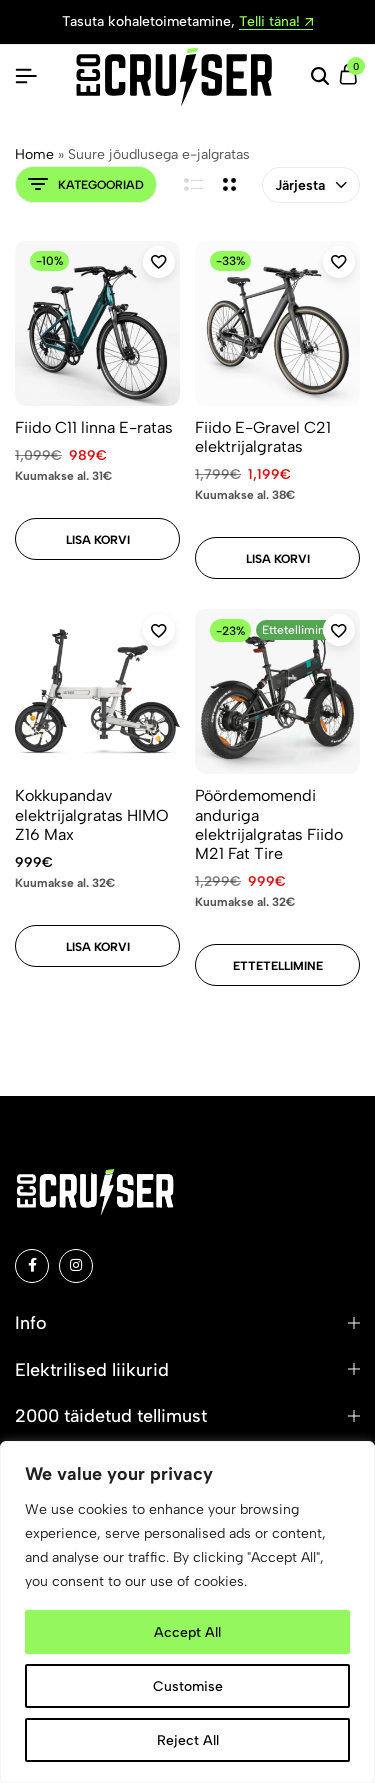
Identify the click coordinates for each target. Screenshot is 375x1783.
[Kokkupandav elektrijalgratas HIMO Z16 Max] (97, 691)
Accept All (187, 1631)
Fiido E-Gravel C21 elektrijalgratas (263, 437)
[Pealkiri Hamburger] (26, 76)
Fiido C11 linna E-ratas (94, 427)
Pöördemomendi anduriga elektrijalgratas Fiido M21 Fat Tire (269, 824)
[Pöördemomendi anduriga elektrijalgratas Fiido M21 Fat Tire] (277, 691)
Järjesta (311, 185)
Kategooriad (86, 184)
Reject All (188, 1739)
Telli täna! (276, 22)
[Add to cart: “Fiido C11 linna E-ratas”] (97, 539)
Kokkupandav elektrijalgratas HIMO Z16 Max (92, 814)
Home (34, 154)
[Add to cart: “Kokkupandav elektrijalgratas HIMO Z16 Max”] (97, 946)
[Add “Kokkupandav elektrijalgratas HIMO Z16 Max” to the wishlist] (159, 630)
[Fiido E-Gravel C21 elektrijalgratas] (277, 323)
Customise (188, 1685)
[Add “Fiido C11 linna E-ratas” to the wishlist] (159, 262)
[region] (187, 1612)
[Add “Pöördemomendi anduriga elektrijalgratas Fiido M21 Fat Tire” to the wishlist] (339, 630)
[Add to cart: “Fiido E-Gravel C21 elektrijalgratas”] (277, 558)
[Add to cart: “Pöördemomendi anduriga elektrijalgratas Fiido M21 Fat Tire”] (277, 965)
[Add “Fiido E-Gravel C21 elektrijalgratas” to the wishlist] (339, 262)
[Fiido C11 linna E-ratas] (97, 323)
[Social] (32, 1266)
